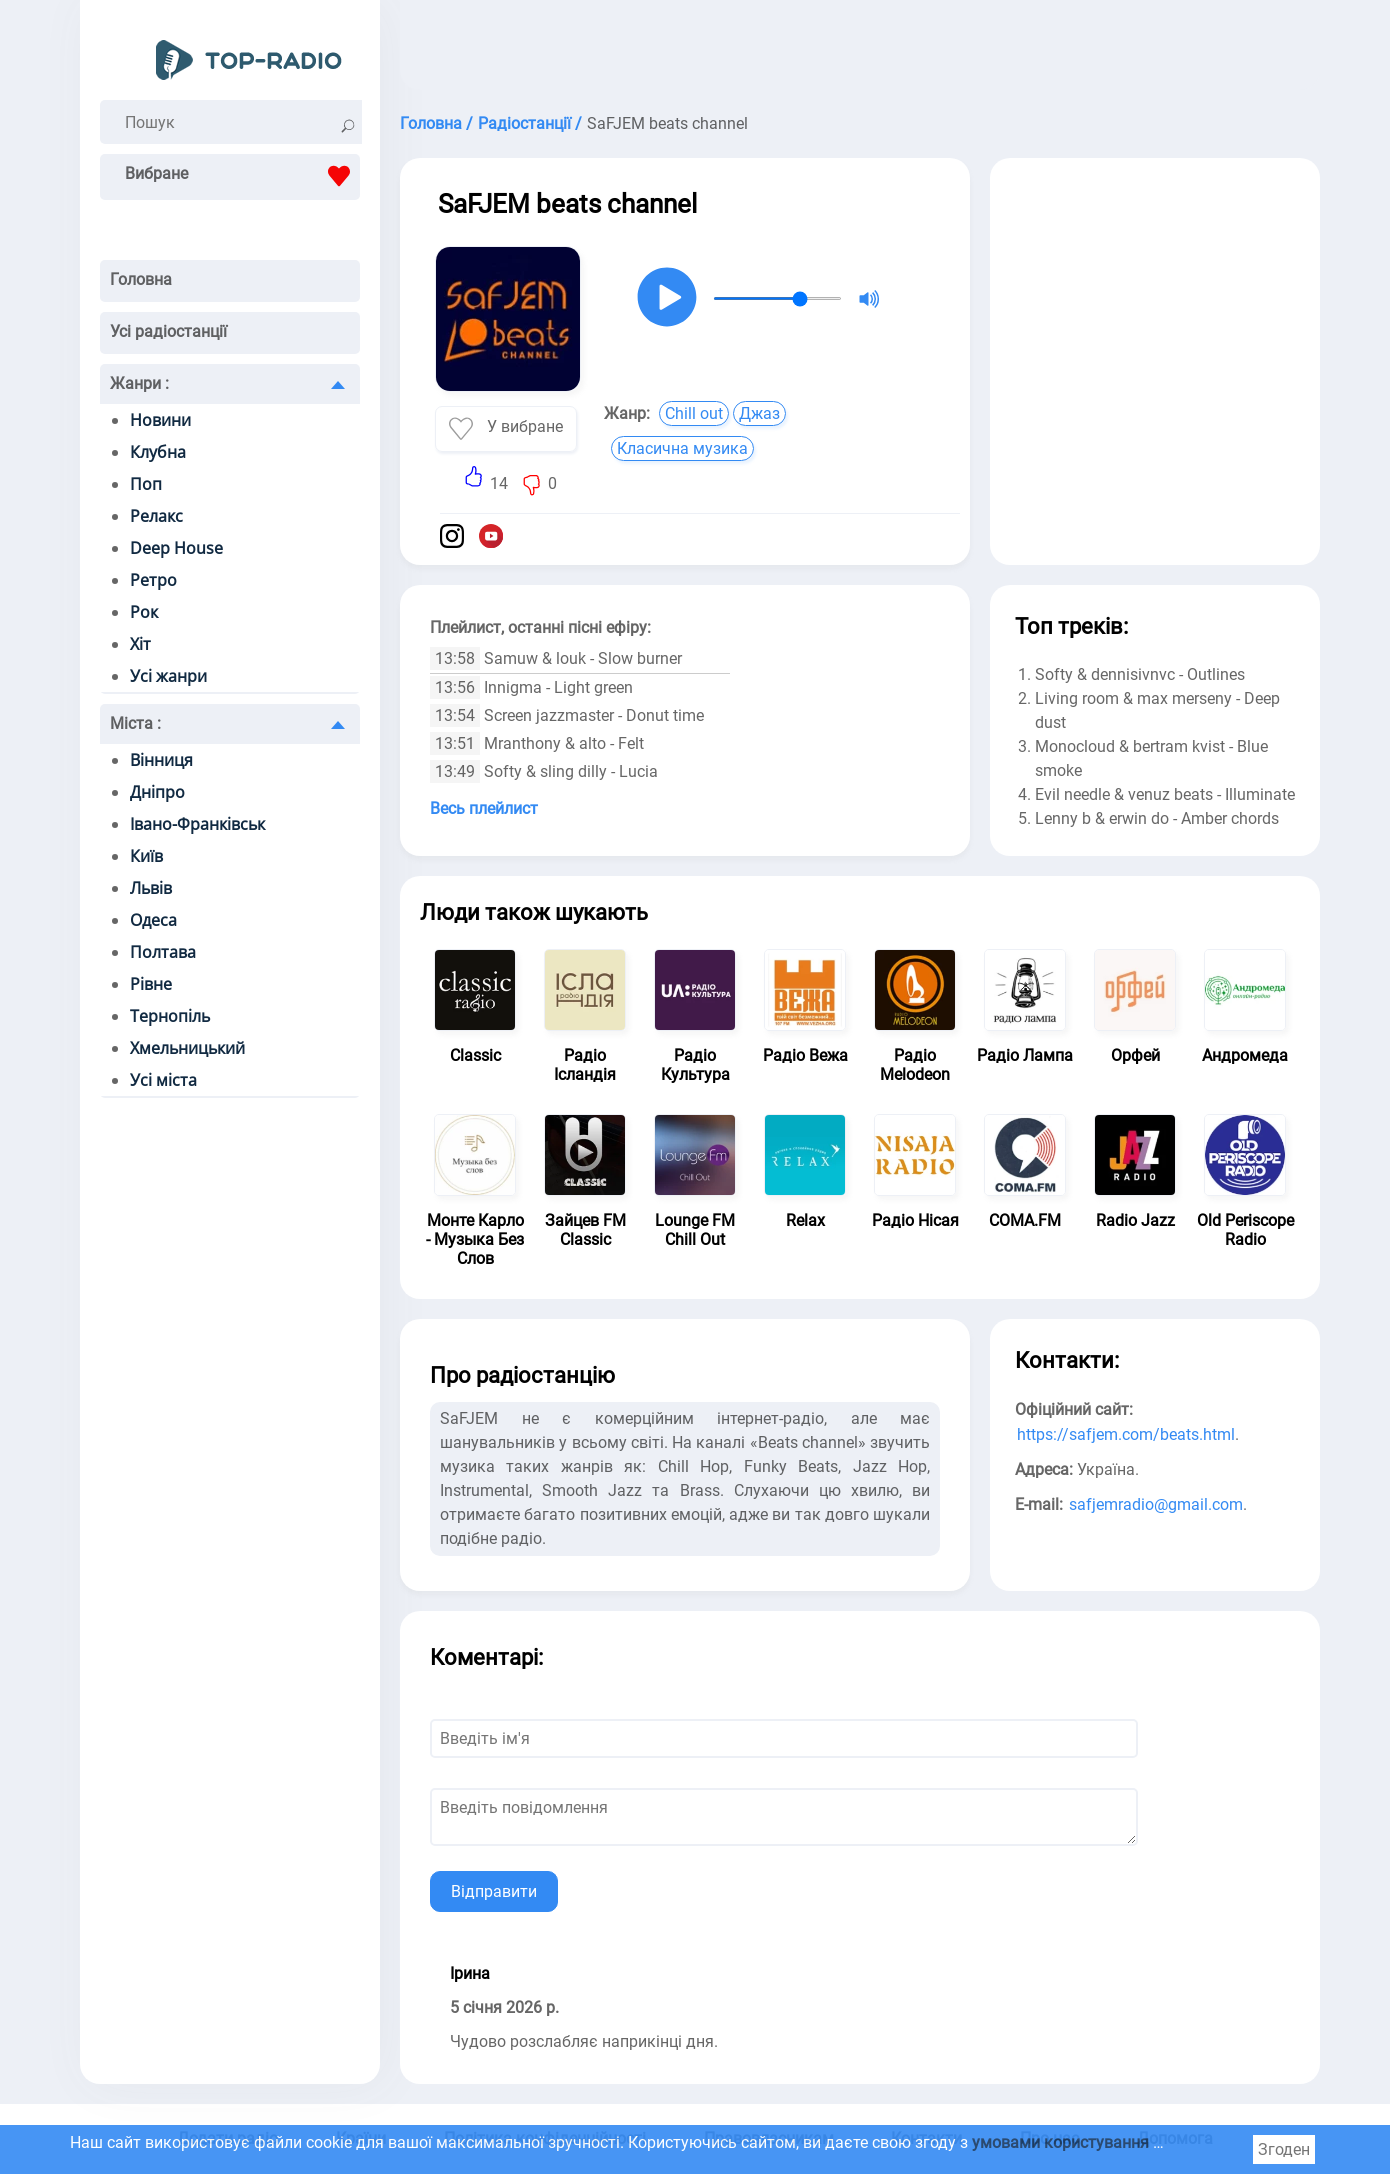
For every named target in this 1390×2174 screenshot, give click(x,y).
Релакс (156, 516)
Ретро (153, 580)
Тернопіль (170, 1016)
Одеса (153, 920)
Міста (135, 723)
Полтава (163, 952)
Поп (146, 484)
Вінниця (161, 760)
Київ (146, 856)
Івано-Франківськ (197, 824)
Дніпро (157, 792)
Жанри (139, 383)
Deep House (176, 548)
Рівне (151, 984)
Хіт (140, 644)
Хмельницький (187, 1048)
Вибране (242, 176)
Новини (160, 420)
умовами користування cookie (1085, 2142)
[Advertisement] (860, 50)
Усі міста (163, 1080)
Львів (151, 888)
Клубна (158, 452)
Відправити (494, 1891)
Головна (141, 279)
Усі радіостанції (168, 331)
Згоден (1284, 2149)
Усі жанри (168, 676)
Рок (144, 612)
